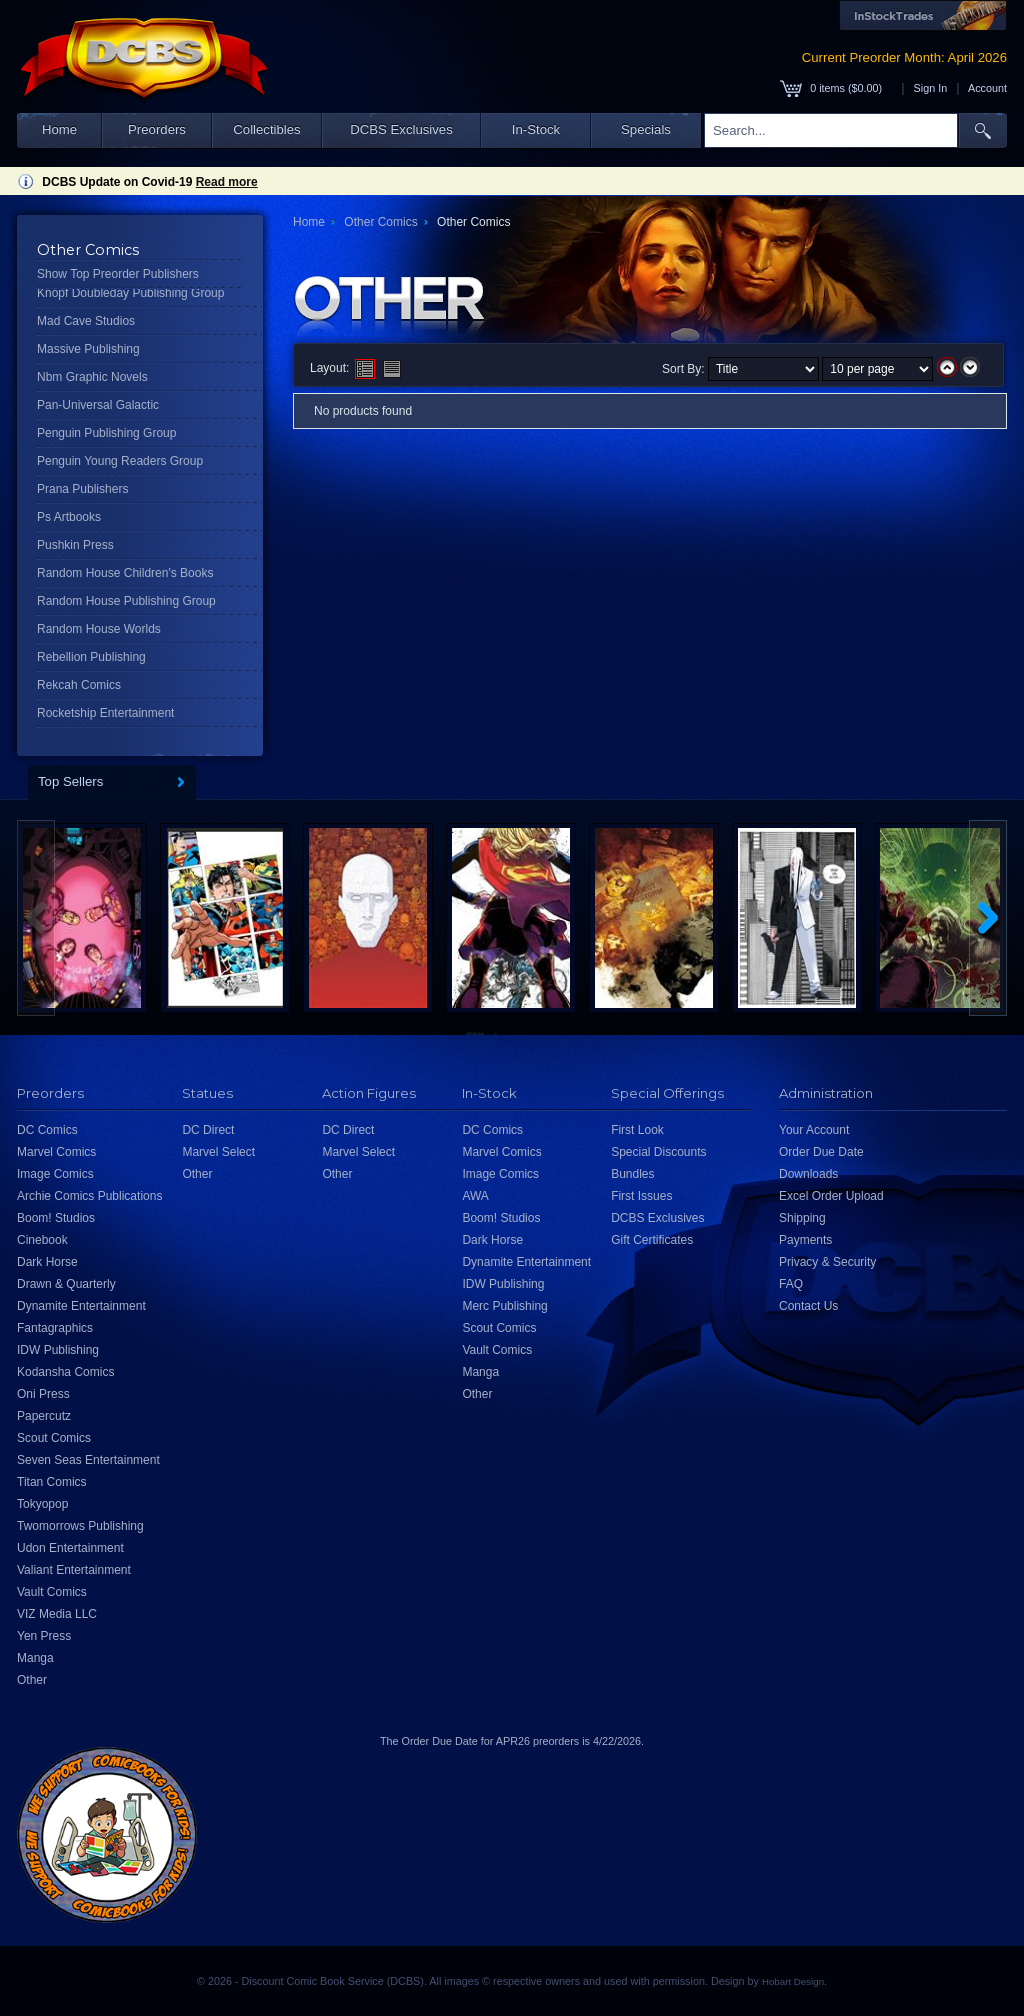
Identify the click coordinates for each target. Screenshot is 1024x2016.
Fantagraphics (55, 1328)
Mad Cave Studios (86, 321)
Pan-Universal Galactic (98, 405)
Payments (805, 1240)
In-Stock (536, 129)
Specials (646, 129)
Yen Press (44, 1636)
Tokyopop (42, 1504)
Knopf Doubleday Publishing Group (130, 293)
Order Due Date (821, 1152)
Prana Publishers (82, 489)
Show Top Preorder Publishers (118, 274)
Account (987, 88)
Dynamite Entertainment (81, 1306)
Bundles (632, 1174)
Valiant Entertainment (74, 1570)
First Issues (641, 1196)
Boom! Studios (56, 1218)
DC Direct (208, 1130)
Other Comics (380, 222)
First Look (637, 1130)
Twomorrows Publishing (80, 1526)
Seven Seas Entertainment (88, 1460)
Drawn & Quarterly (66, 1284)
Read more (227, 182)
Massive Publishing (88, 349)
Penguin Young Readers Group (120, 461)
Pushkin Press (75, 545)
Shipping (802, 1218)
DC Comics (47, 1130)
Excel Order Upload (831, 1196)
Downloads (808, 1174)
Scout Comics (54, 1438)
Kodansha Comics (65, 1372)
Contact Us (808, 1306)
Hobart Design (793, 1981)
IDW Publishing (58, 1350)
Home (59, 129)
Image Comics (55, 1174)
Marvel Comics (56, 1152)
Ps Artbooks (69, 517)
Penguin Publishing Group (106, 433)
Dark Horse (47, 1262)
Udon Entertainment (70, 1548)
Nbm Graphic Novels (92, 377)
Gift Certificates (652, 1240)
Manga (35, 1658)
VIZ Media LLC (57, 1614)
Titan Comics (52, 1482)
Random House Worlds (99, 629)
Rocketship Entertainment (105, 713)
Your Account (814, 1130)
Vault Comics (52, 1592)
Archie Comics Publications (89, 1196)
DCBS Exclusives (401, 129)
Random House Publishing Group (126, 601)
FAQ (791, 1284)
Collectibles (266, 129)
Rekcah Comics (79, 685)
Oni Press (43, 1394)
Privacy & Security (827, 1262)
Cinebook (42, 1240)
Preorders (157, 129)
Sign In (931, 88)
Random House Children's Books (125, 573)
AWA (475, 1196)
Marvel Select (218, 1152)
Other (32, 1680)
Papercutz (44, 1416)
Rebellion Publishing (91, 657)
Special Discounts (658, 1152)
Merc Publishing (504, 1306)
